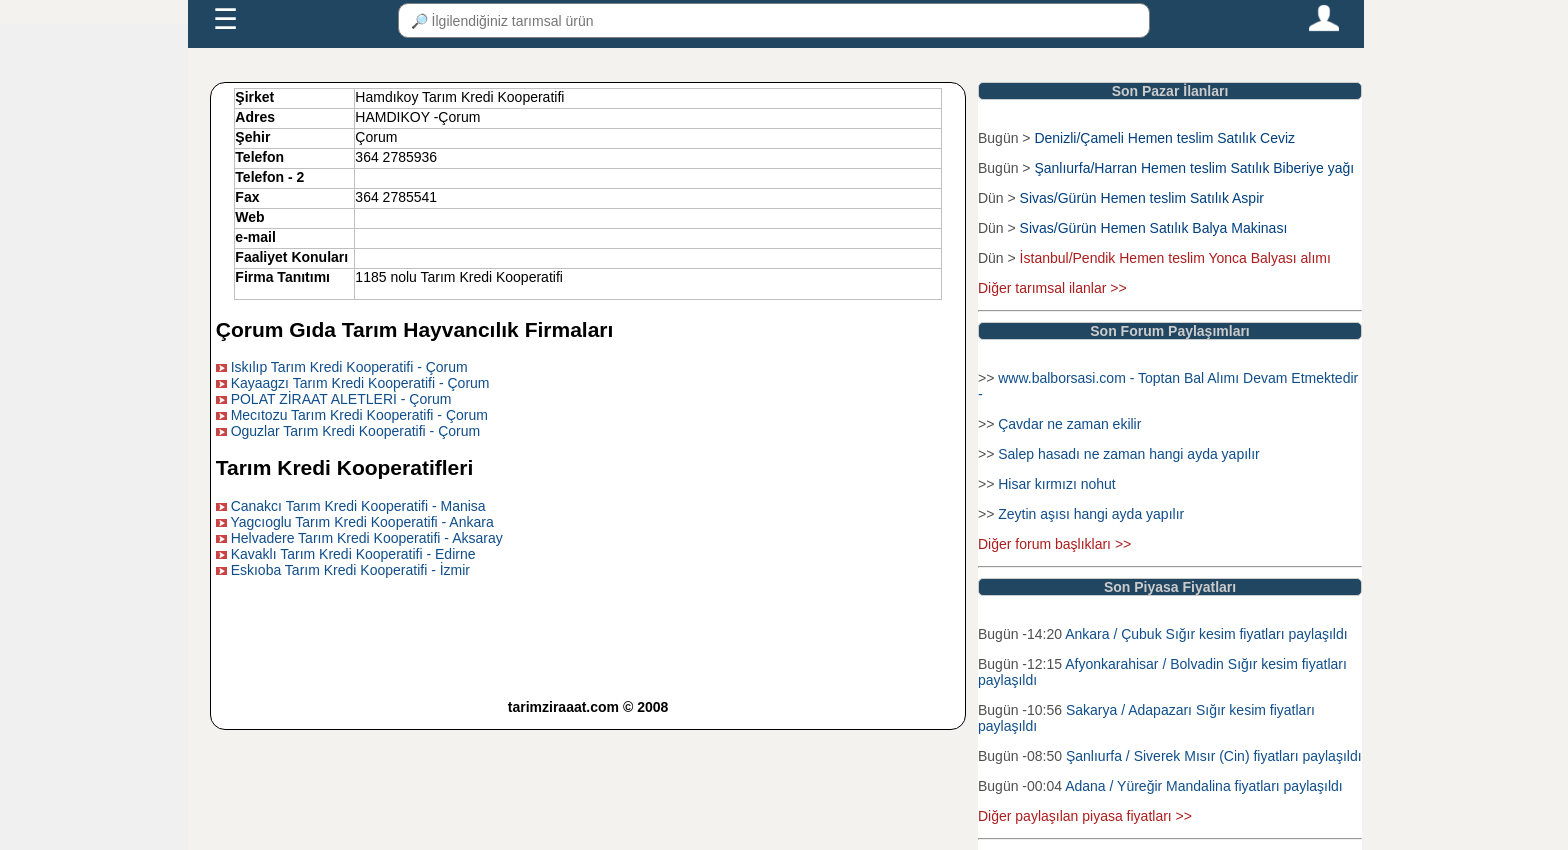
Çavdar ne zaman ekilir (1069, 424)
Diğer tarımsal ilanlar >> (1052, 288)
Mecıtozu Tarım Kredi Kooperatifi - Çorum (359, 415)
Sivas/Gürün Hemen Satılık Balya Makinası (1154, 228)
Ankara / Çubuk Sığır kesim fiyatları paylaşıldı (1206, 634)
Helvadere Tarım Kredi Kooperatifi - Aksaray (367, 538)
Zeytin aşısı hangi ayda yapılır (1091, 514)
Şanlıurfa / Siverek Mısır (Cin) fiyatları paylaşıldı (1214, 756)
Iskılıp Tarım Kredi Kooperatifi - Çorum (349, 367)
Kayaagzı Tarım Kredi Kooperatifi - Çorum (360, 383)
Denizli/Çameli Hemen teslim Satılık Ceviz (1164, 138)
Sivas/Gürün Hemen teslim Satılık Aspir (1142, 198)
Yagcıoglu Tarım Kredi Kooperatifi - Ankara (361, 522)
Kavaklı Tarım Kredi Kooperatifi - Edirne (353, 554)
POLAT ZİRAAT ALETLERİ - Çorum (341, 399)
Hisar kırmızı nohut (1056, 484)
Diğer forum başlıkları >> (1054, 544)
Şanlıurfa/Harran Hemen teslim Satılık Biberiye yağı (1194, 168)
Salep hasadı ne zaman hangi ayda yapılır (1129, 454)
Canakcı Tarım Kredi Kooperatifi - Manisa (358, 506)
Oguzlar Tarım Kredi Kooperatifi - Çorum (356, 431)
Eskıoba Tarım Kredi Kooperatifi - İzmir (350, 570)
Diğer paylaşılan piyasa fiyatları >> (1085, 816)
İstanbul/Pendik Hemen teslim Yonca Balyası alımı (1175, 258)
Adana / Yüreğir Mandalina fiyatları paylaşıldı (1204, 786)
